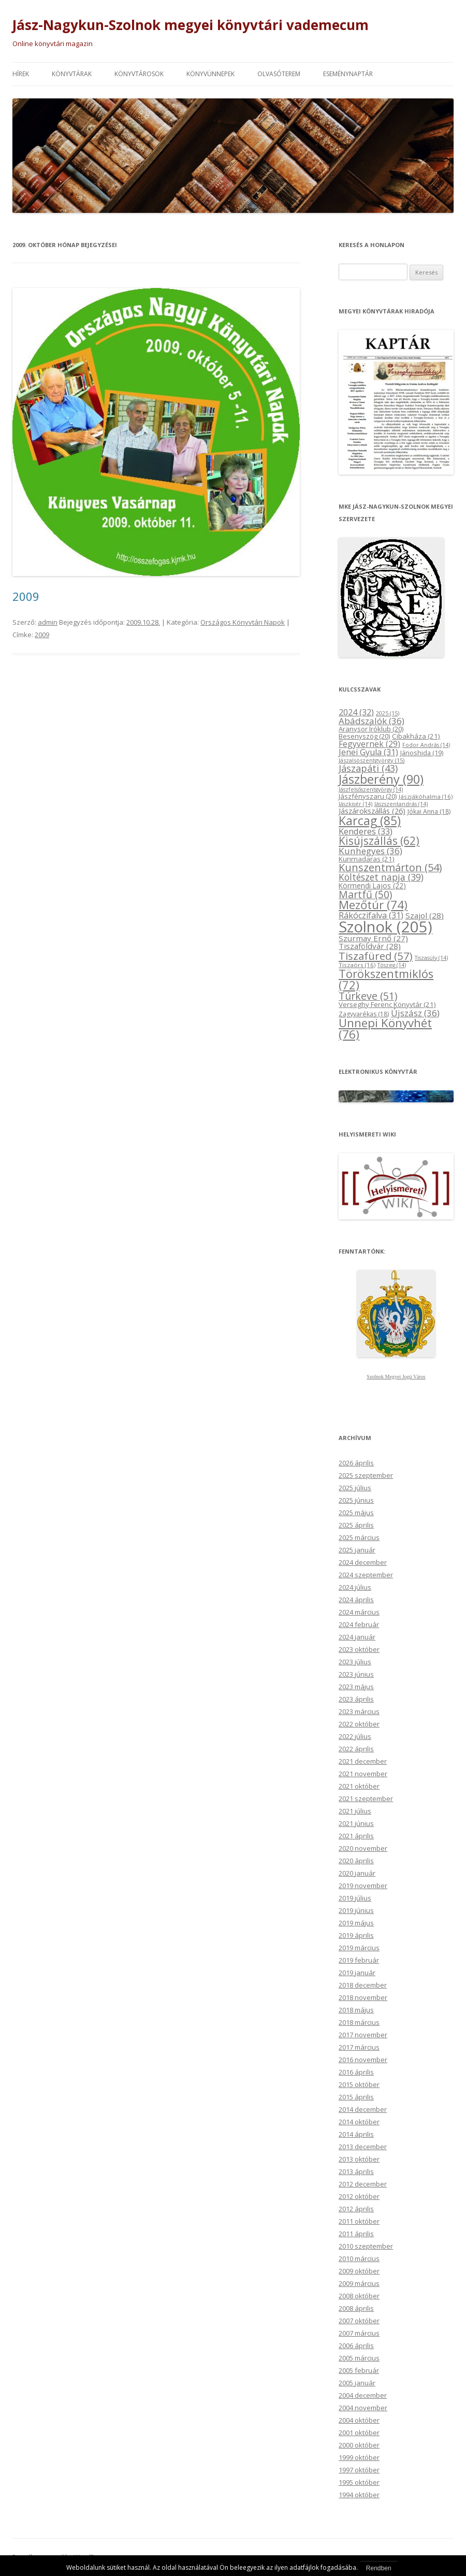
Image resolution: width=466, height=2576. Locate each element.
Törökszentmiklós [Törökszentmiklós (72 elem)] (386, 979)
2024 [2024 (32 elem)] (356, 712)
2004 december (363, 2395)
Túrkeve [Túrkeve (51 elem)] (368, 996)
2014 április (356, 2134)
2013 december (363, 2146)
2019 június (356, 1910)
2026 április (356, 1462)
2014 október (359, 2121)
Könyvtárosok (139, 73)
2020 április (356, 1860)
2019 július (355, 1898)
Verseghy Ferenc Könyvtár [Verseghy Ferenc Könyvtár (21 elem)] (387, 1004)
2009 (25, 596)
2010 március (359, 2258)
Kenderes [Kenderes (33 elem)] (365, 831)
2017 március (359, 2047)
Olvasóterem (278, 73)
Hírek (20, 73)
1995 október (359, 2482)
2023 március (359, 1711)
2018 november (363, 1997)
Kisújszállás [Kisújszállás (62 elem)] (379, 840)
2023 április (356, 1699)
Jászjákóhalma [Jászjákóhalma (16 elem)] (426, 796)
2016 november (363, 2059)
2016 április (356, 2072)
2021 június (356, 1823)
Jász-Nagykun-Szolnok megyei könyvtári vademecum (190, 25)
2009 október (359, 2271)
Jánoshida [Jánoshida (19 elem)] (421, 752)
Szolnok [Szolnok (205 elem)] (385, 926)
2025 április (356, 1525)
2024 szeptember (366, 1574)
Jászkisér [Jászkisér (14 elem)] (355, 804)
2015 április (356, 2097)
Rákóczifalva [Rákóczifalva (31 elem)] (371, 914)
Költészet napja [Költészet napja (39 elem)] (381, 877)
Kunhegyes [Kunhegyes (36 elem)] (370, 851)
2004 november (363, 2407)
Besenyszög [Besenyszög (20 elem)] (364, 736)
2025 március (359, 1537)
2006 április (356, 2345)
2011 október (359, 2221)
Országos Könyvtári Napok (242, 621)
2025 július (355, 1487)
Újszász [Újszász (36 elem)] (415, 1013)
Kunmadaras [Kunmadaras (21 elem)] (367, 859)
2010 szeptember (366, 2246)
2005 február (359, 2370)
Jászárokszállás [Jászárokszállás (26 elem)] (372, 810)
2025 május (356, 1512)
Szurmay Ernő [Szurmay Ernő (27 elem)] (373, 938)
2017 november (363, 2034)
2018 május (356, 2009)
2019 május (356, 1922)
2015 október (359, 2084)
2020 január (357, 1873)
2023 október (359, 1649)
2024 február (359, 1624)
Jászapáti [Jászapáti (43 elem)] (368, 767)
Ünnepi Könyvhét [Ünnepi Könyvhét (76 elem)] (385, 1028)
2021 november (363, 1773)
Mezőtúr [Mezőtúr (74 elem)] (373, 905)
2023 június (356, 1674)
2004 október (359, 2420)
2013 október (359, 2159)
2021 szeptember (366, 1798)
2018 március (359, 2022)
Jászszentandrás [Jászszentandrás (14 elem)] (401, 804)
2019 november (363, 1885)
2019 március (359, 1947)
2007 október (359, 2320)
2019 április (356, 1935)
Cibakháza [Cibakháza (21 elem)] (416, 736)
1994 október (359, 2494)
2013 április (356, 2171)
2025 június (356, 1500)
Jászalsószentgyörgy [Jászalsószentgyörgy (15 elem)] (371, 760)
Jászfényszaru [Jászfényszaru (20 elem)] (368, 796)
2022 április (356, 1748)
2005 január (357, 2382)
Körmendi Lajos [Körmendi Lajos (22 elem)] (372, 885)
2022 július (355, 1736)
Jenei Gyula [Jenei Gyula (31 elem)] (368, 752)
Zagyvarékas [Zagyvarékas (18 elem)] (364, 1014)
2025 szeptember (366, 1475)
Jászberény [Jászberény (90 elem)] (381, 779)
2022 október (359, 1724)
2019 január (357, 1972)
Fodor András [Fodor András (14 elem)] (426, 745)
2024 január (357, 1637)
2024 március (359, 1612)
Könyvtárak (72, 73)
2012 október (359, 2196)
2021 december (363, 1761)
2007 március (359, 2333)
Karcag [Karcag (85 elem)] (370, 820)
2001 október (359, 2432)
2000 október (359, 2445)
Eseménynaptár (348, 73)
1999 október (359, 2457)
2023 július (355, 1661)
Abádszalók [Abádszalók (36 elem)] (371, 721)
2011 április (356, 2233)
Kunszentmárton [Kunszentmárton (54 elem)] (390, 867)
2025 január (357, 1550)
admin (47, 621)
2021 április (356, 1835)
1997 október (359, 2469)
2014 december (363, 2109)
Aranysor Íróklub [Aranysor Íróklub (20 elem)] (371, 728)
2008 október (359, 2295)
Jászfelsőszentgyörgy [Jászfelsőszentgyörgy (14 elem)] (371, 789)
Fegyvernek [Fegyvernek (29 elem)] (369, 744)
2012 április (356, 2208)
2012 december (363, 2184)
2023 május (356, 1686)
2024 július (355, 1587)
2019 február (359, 1960)
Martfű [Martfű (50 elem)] (365, 894)
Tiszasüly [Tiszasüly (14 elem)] (431, 957)
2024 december (363, 1562)
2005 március (359, 2358)
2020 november (363, 1848)
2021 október (359, 1786)
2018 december (363, 1985)
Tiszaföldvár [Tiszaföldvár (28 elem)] (370, 946)
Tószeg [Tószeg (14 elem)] (391, 965)
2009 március (359, 2283)
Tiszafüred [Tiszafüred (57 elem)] (376, 955)
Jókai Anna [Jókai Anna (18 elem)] (428, 811)
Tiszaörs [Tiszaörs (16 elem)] (357, 965)
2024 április (356, 1599)
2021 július (355, 1811)
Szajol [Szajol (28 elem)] (424, 915)
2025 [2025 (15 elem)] (387, 713)
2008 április (356, 2308)
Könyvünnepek (210, 73)
